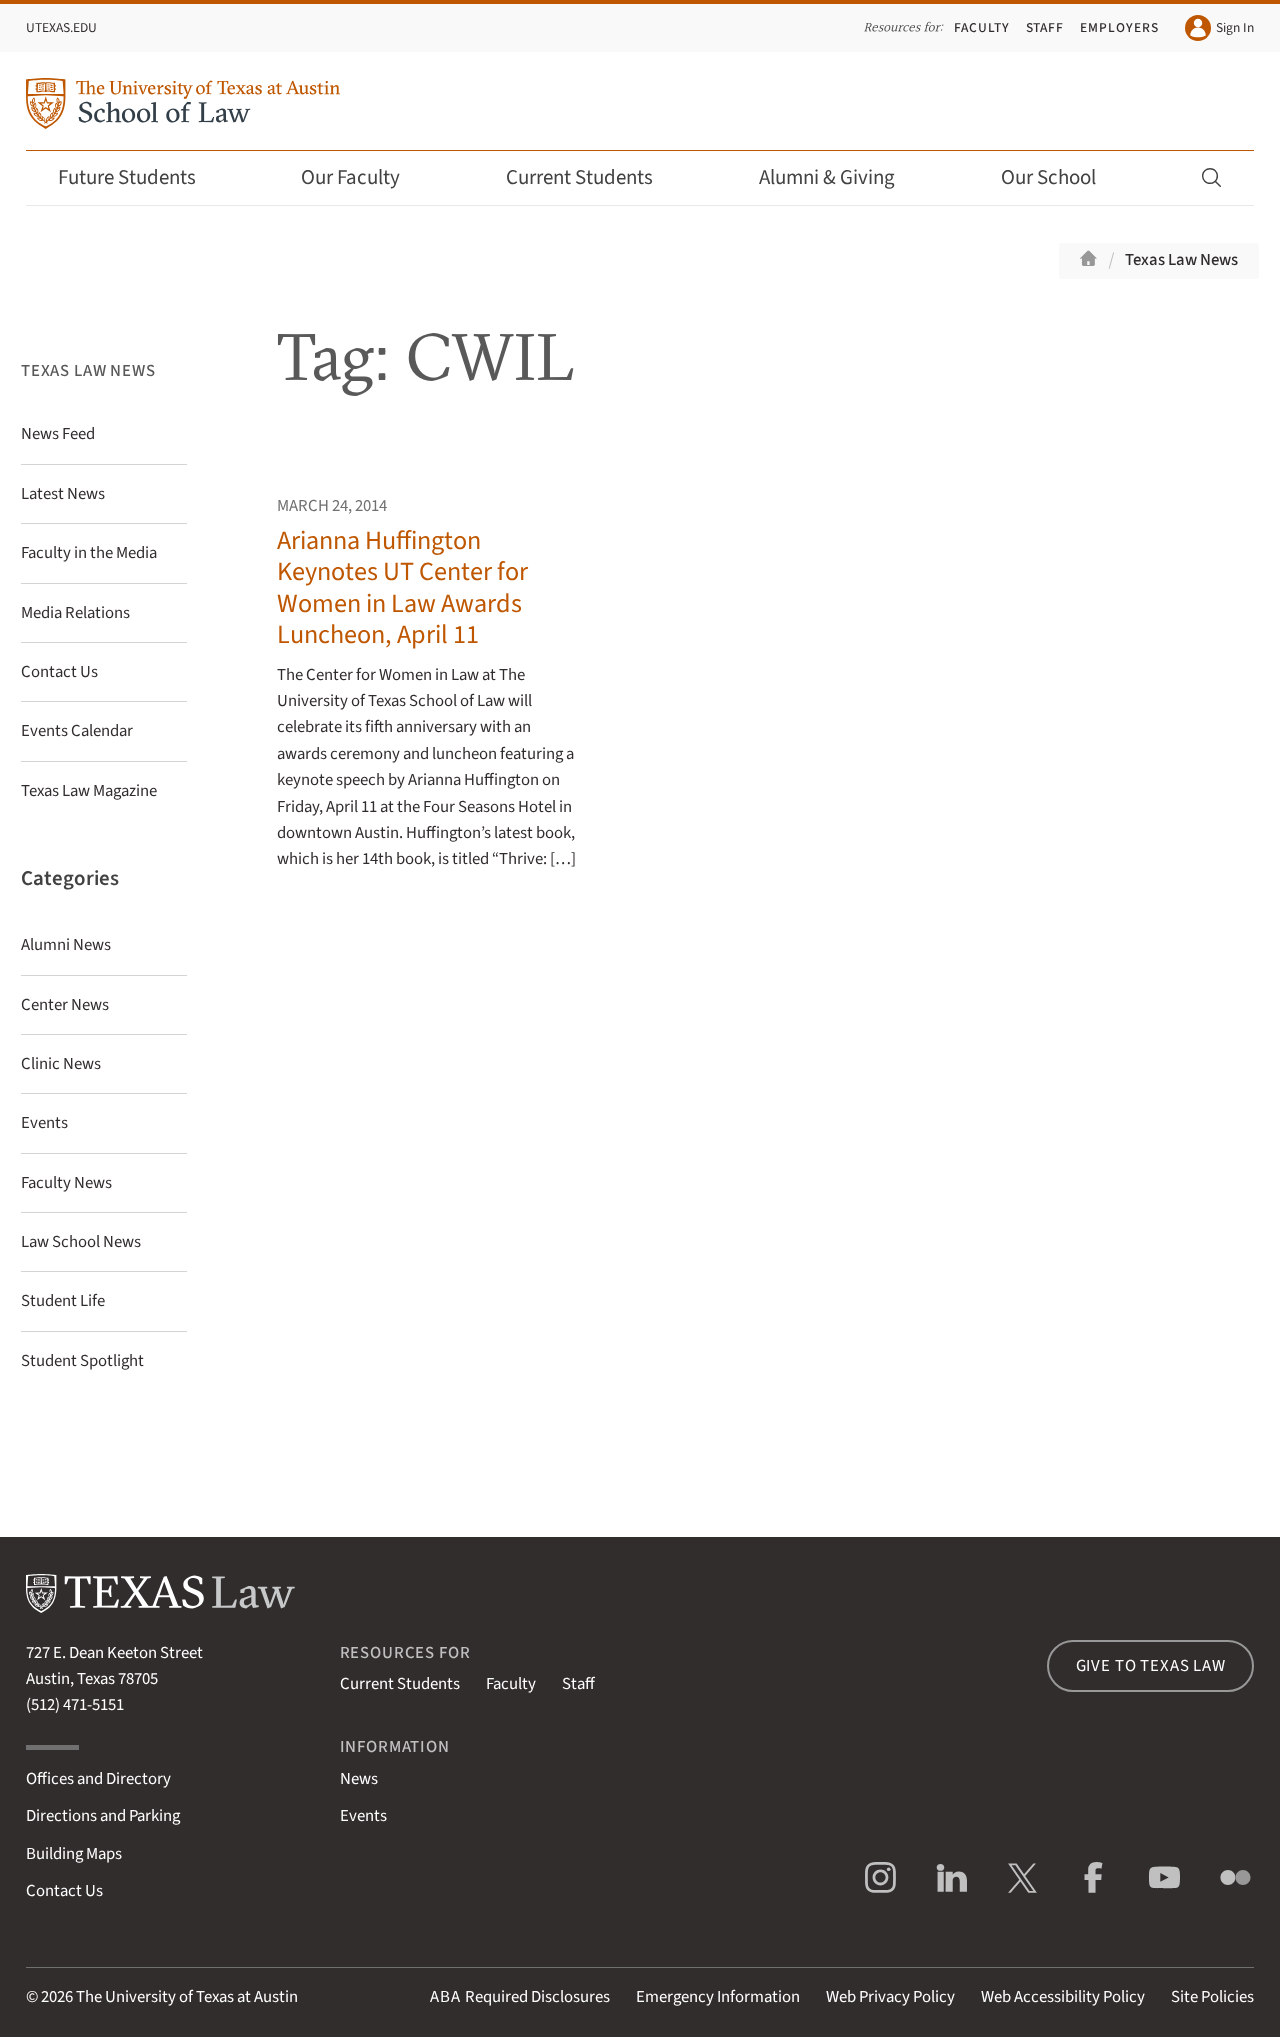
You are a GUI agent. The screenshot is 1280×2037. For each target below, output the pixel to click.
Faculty (982, 27)
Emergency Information (718, 1997)
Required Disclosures (520, 1997)
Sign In (1219, 28)
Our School (1062, 177)
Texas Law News (1181, 260)
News (359, 1779)
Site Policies (1212, 1997)
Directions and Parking (103, 1816)
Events (363, 1816)
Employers (1119, 27)
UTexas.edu (61, 27)
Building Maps (74, 1854)
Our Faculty (364, 177)
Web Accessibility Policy (1063, 1997)
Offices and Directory (98, 1779)
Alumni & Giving (840, 177)
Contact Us (64, 1891)
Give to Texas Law (1151, 1666)
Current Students (593, 177)
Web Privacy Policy (890, 1997)
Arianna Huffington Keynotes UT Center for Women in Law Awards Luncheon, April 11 (402, 587)
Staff (1045, 27)
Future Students (140, 177)
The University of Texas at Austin (187, 1997)
